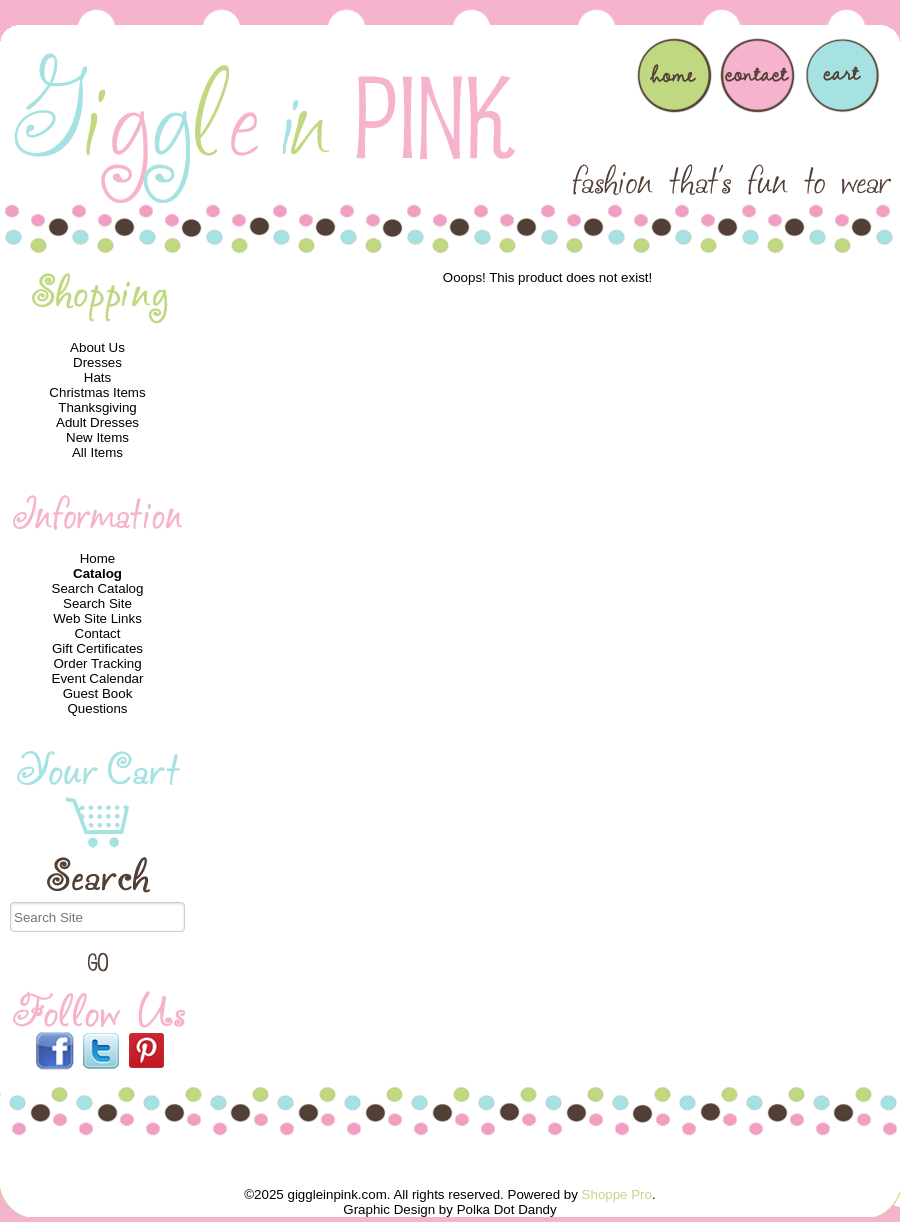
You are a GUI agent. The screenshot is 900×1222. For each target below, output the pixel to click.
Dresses (97, 362)
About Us (97, 347)
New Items (97, 437)
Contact (98, 633)
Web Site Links (97, 618)
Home (98, 558)
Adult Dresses (97, 422)
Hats (97, 377)
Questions (97, 708)
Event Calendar (98, 678)
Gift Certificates (97, 648)
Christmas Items (97, 392)
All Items (97, 452)
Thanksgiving (97, 407)
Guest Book (98, 693)
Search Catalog (98, 588)
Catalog (97, 573)
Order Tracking (97, 663)
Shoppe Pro (617, 1194)
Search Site (97, 603)
